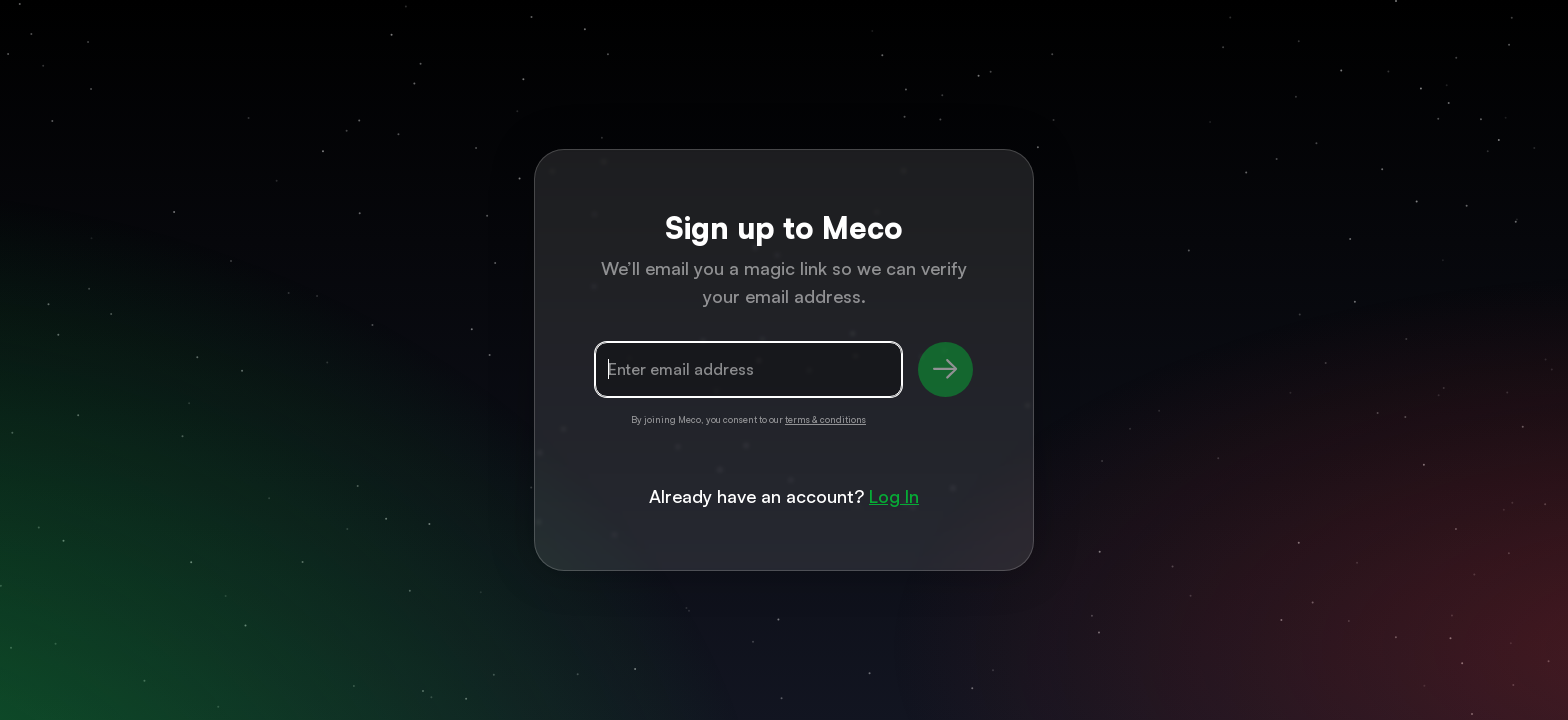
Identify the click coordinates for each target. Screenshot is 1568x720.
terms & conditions (825, 419)
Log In (894, 496)
